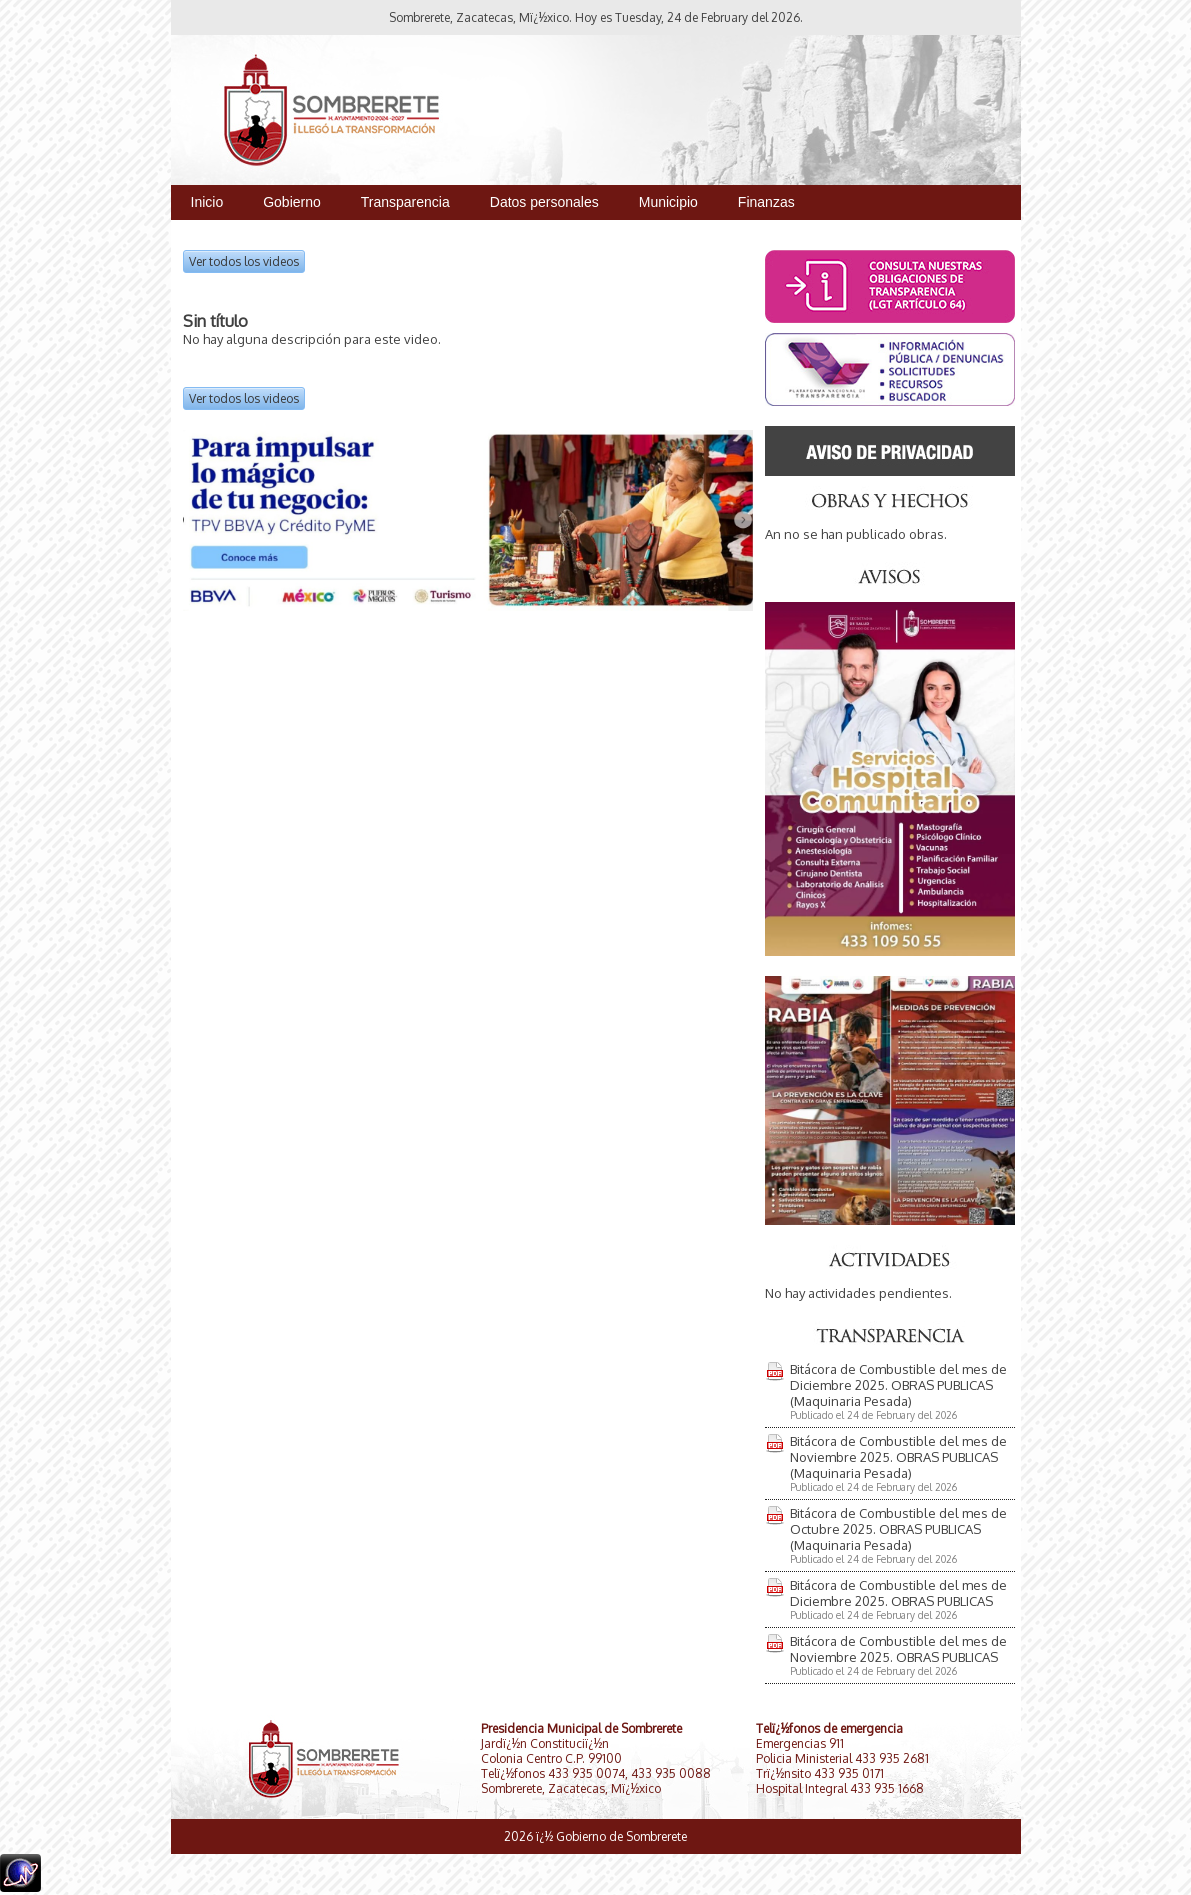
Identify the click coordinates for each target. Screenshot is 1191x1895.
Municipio (668, 202)
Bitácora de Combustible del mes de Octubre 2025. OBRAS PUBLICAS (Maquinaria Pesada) (898, 1529)
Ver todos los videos (244, 261)
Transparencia (405, 202)
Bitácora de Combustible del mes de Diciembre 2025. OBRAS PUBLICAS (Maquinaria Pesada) (898, 1385)
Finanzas (766, 202)
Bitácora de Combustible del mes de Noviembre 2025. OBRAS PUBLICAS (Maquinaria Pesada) (898, 1457)
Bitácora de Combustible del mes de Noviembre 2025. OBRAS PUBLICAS (898, 1649)
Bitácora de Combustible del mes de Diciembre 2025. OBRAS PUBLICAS (898, 1593)
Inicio (207, 202)
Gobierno (292, 202)
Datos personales (544, 202)
